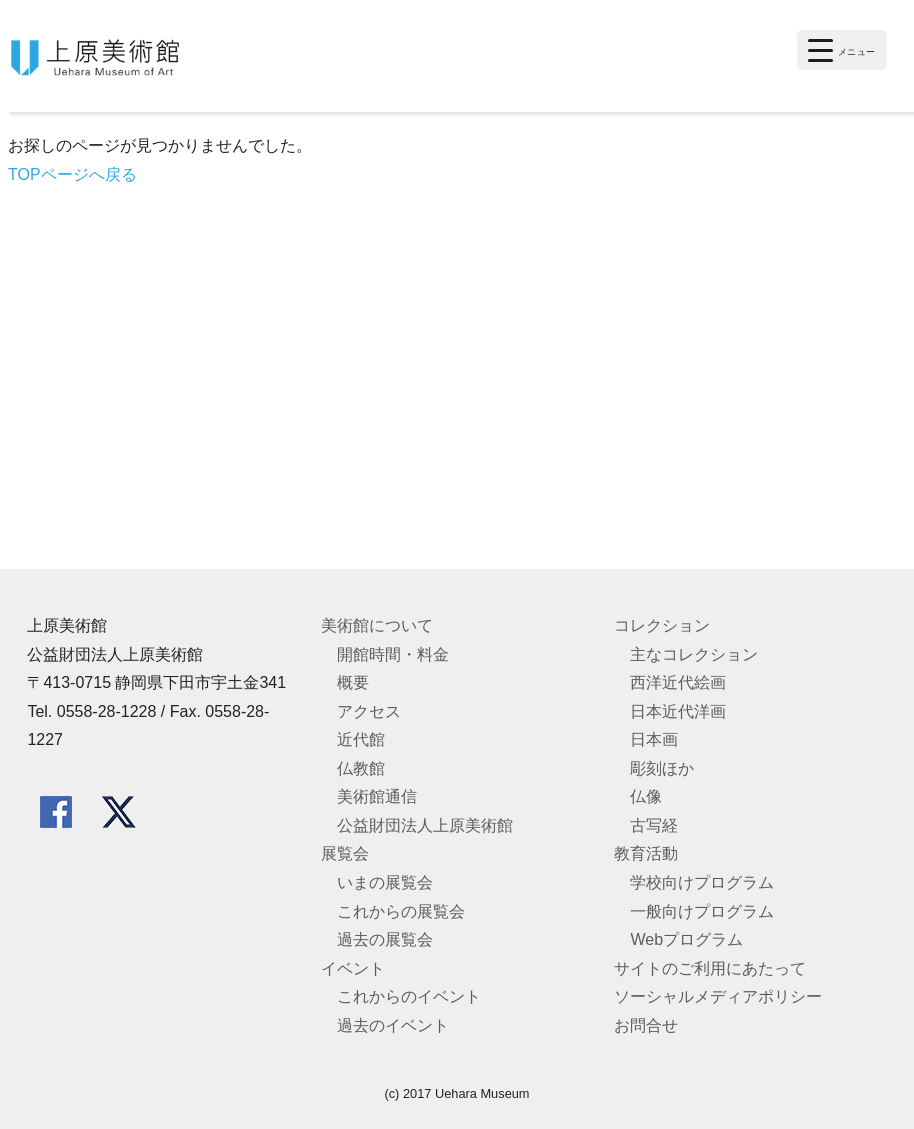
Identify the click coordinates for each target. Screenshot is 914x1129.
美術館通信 (377, 796)
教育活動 (646, 853)
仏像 (646, 796)
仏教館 (361, 768)
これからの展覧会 (401, 911)
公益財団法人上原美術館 (425, 825)
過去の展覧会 (385, 939)
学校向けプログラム (702, 882)
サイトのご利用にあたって (710, 968)
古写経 (654, 825)
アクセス (369, 711)
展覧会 (345, 853)
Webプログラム (686, 939)
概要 (353, 682)
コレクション (662, 625)
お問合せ (646, 1025)
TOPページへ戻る (72, 174)
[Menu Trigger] (842, 50)
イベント (353, 968)
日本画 (654, 739)
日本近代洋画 (678, 711)
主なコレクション (694, 654)
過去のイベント (393, 1025)
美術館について (377, 625)
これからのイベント (409, 996)
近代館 (361, 739)
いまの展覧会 (385, 882)
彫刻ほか (662, 768)
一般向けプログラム (702, 911)
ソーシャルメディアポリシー (718, 996)
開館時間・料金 (393, 654)
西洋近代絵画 (678, 682)
